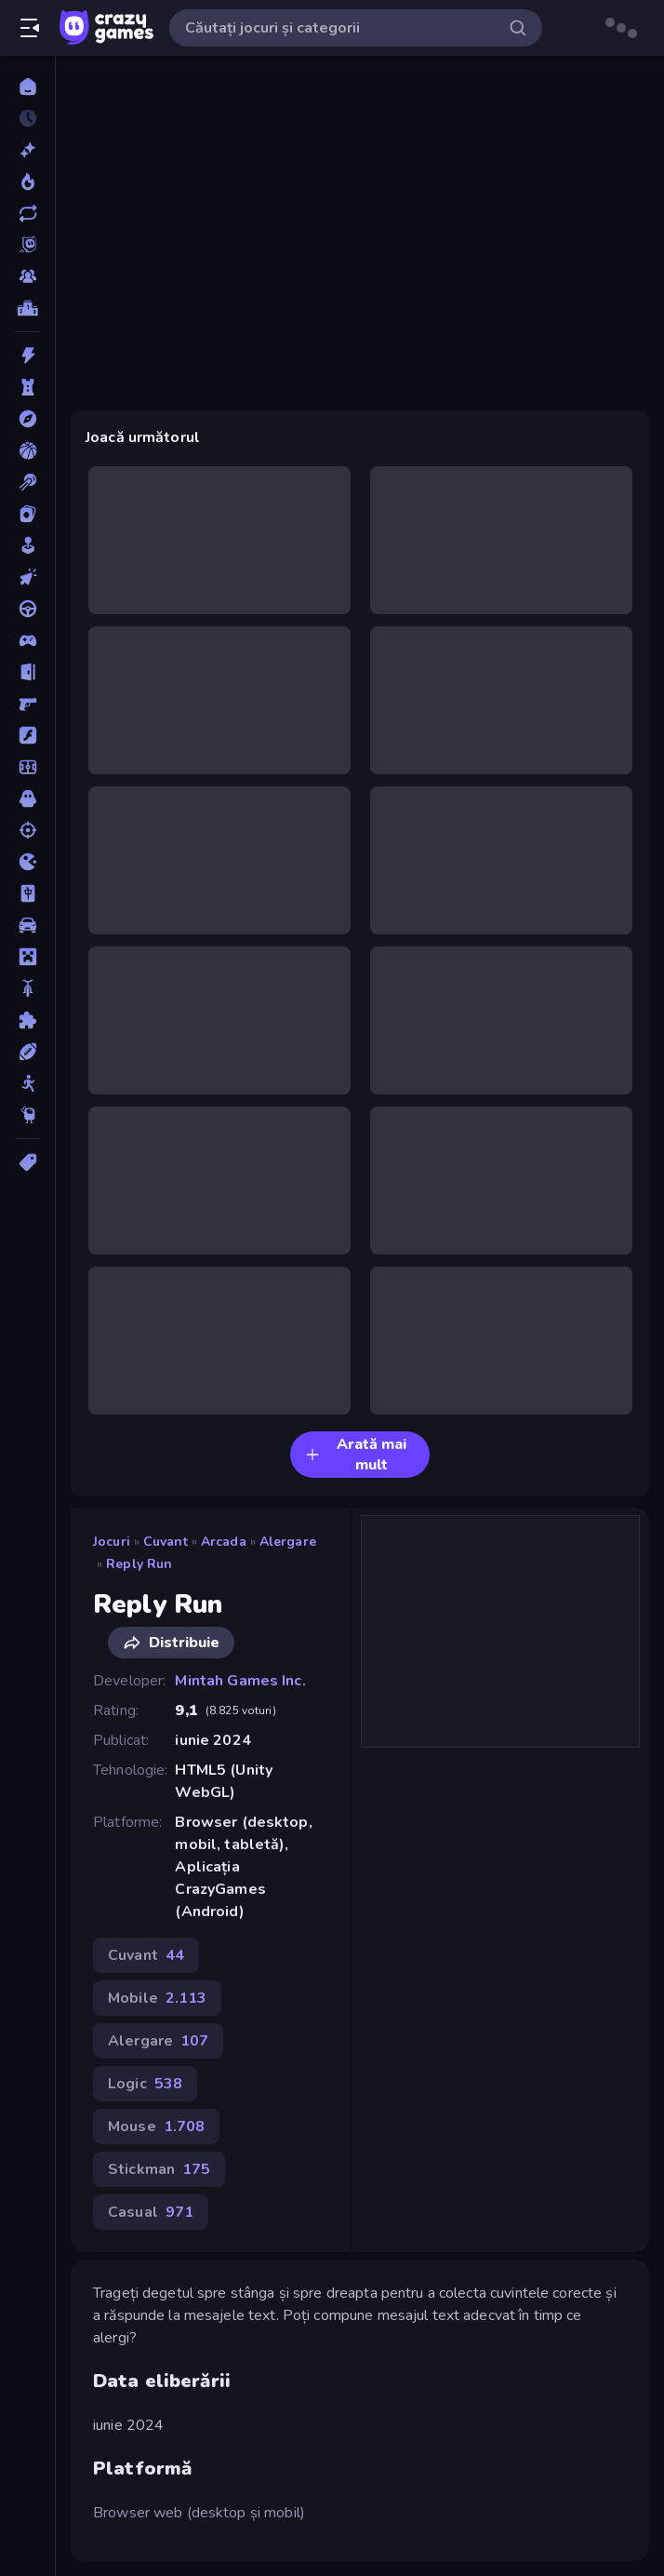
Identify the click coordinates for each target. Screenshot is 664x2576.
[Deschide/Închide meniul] (29, 28)
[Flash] (27, 735)
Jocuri (111, 1541)
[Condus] (27, 608)
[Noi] (27, 150)
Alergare (287, 1541)
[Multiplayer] (27, 276)
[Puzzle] (27, 1020)
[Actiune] (27, 355)
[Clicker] (27, 577)
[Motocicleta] (27, 988)
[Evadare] (27, 672)
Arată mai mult (355, 1454)
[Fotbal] (27, 767)
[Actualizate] (27, 213)
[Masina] (27, 925)
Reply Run (139, 1564)
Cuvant (165, 1541)
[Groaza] (27, 798)
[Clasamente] (27, 308)
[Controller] (27, 640)
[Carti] (27, 514)
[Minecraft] (27, 957)
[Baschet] (27, 450)
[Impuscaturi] (27, 830)
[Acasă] (27, 86)
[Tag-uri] (27, 1162)
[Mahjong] (27, 893)
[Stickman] (27, 1083)
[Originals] (27, 245)
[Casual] (27, 545)
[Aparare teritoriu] (27, 387)
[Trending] (27, 181)
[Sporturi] (27, 1051)
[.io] (27, 862)
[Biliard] (27, 482)
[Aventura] (27, 419)
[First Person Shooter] (27, 703)
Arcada (223, 1541)
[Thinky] (27, 1115)
